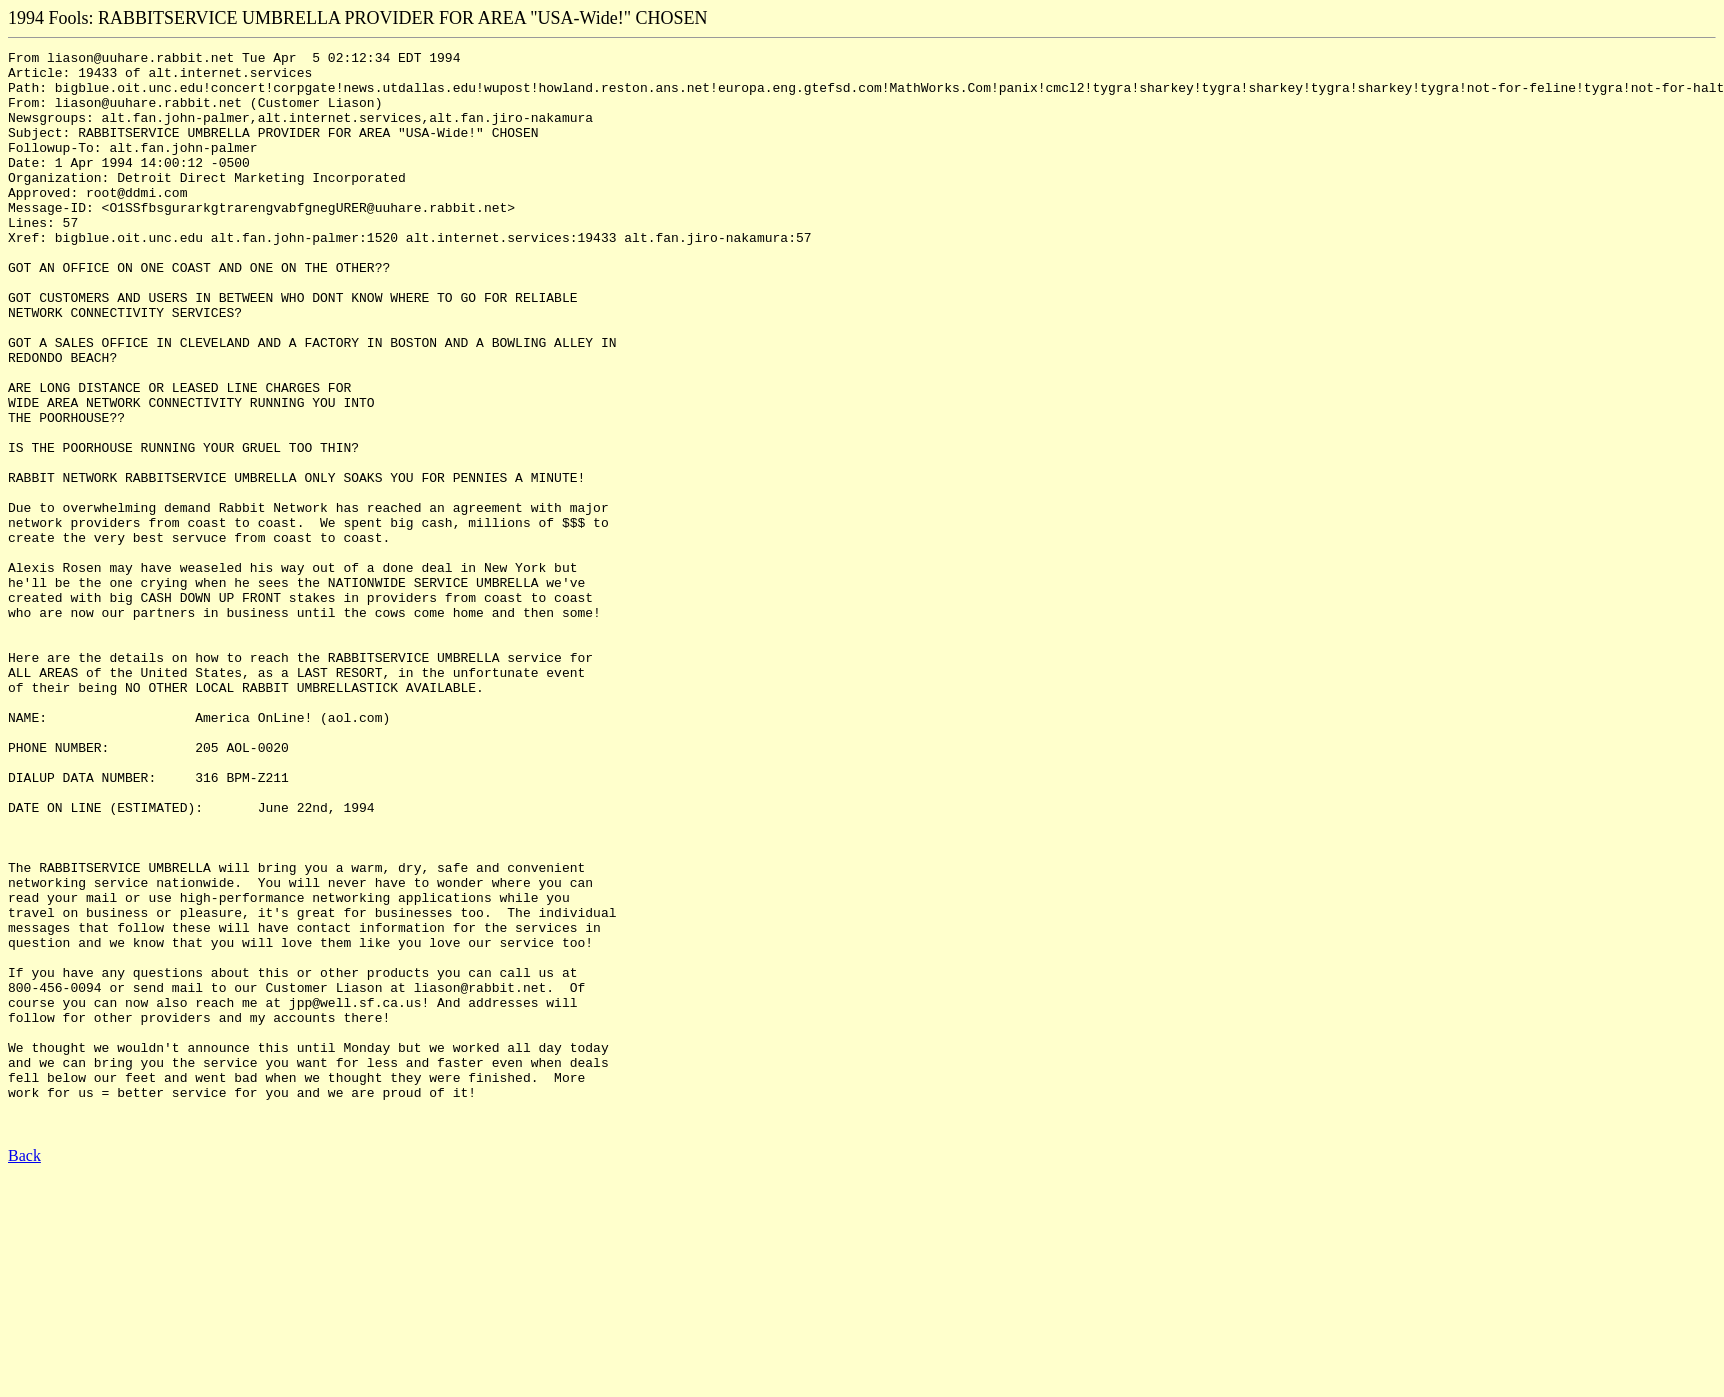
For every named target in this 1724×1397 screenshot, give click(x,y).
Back (24, 1371)
